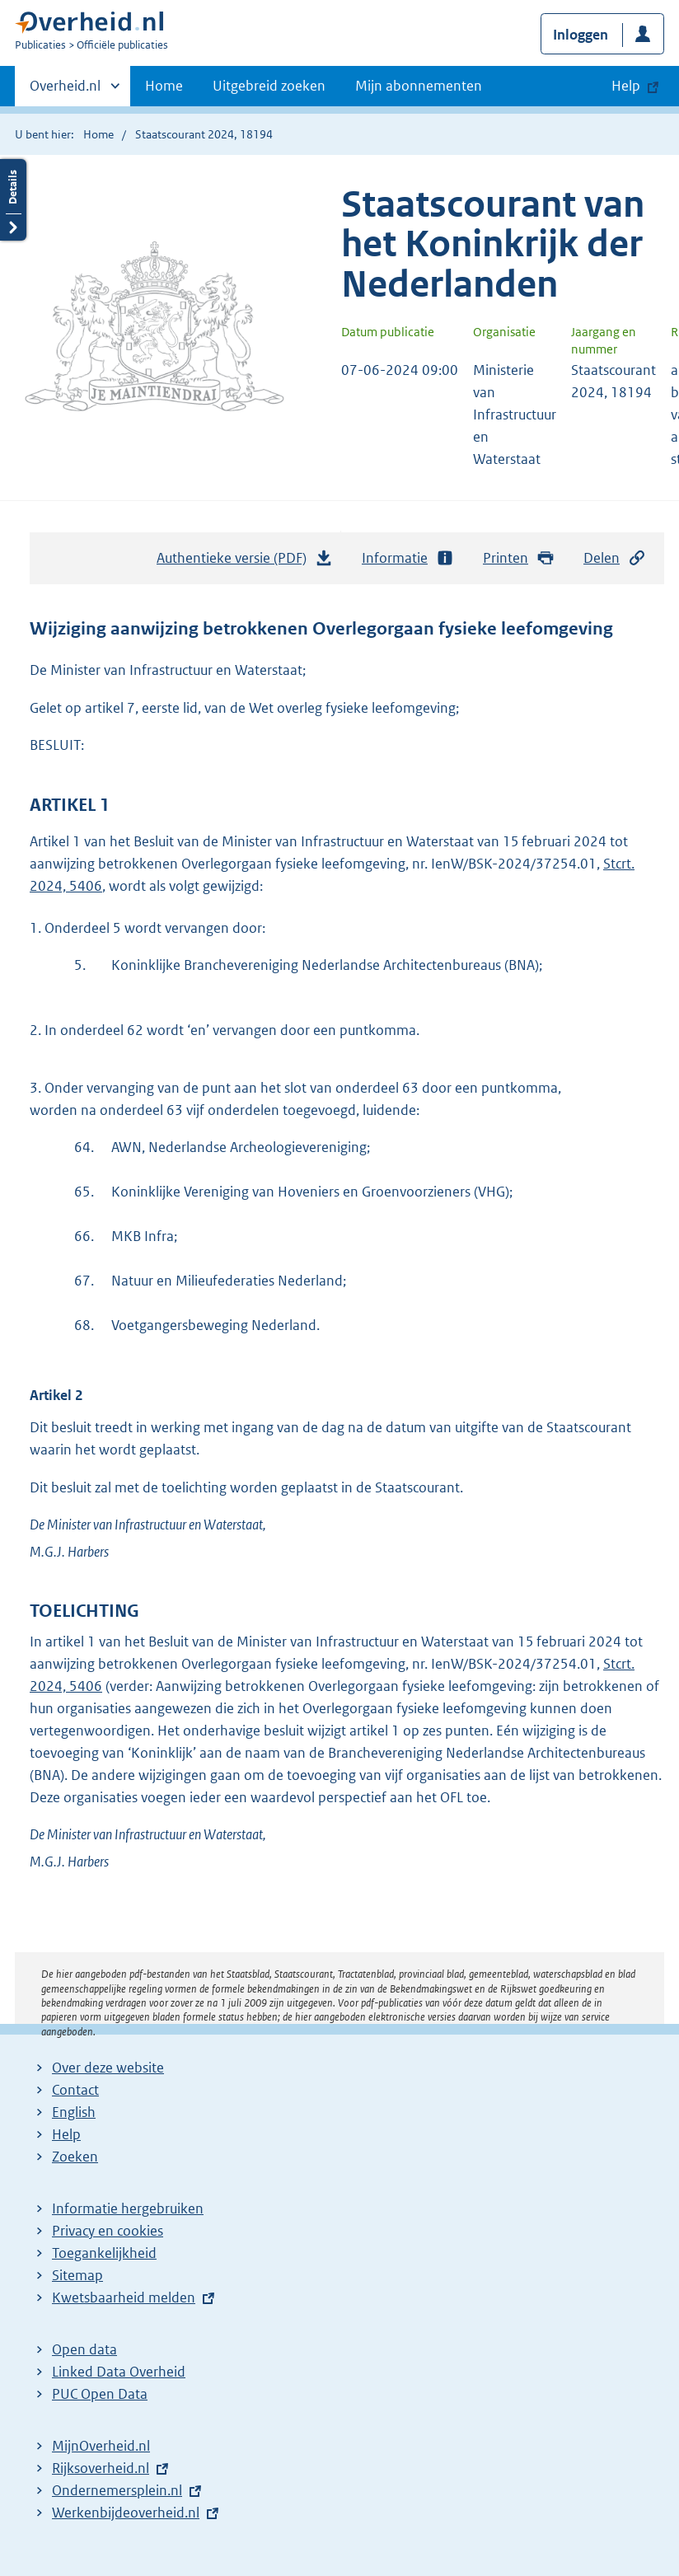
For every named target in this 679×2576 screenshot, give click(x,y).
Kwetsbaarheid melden (123, 2297)
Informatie (408, 558)
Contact (75, 2090)
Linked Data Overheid (118, 2372)
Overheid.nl (65, 90)
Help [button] (625, 86)
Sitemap (77, 2275)
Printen (519, 558)
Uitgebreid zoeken (269, 86)
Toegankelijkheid (104, 2253)
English (74, 2112)
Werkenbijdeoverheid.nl (125, 2512)
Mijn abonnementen (418, 86)
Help (66, 2134)
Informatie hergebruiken (128, 2208)
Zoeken (75, 2156)
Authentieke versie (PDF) (245, 562)
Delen (614, 558)
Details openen (13, 200)
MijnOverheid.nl (101, 2446)
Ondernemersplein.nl (117, 2490)
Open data (84, 2349)
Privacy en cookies (107, 2231)
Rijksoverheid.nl (100, 2468)
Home (164, 86)
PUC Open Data (100, 2394)
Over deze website (108, 2067)
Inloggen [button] (580, 35)
